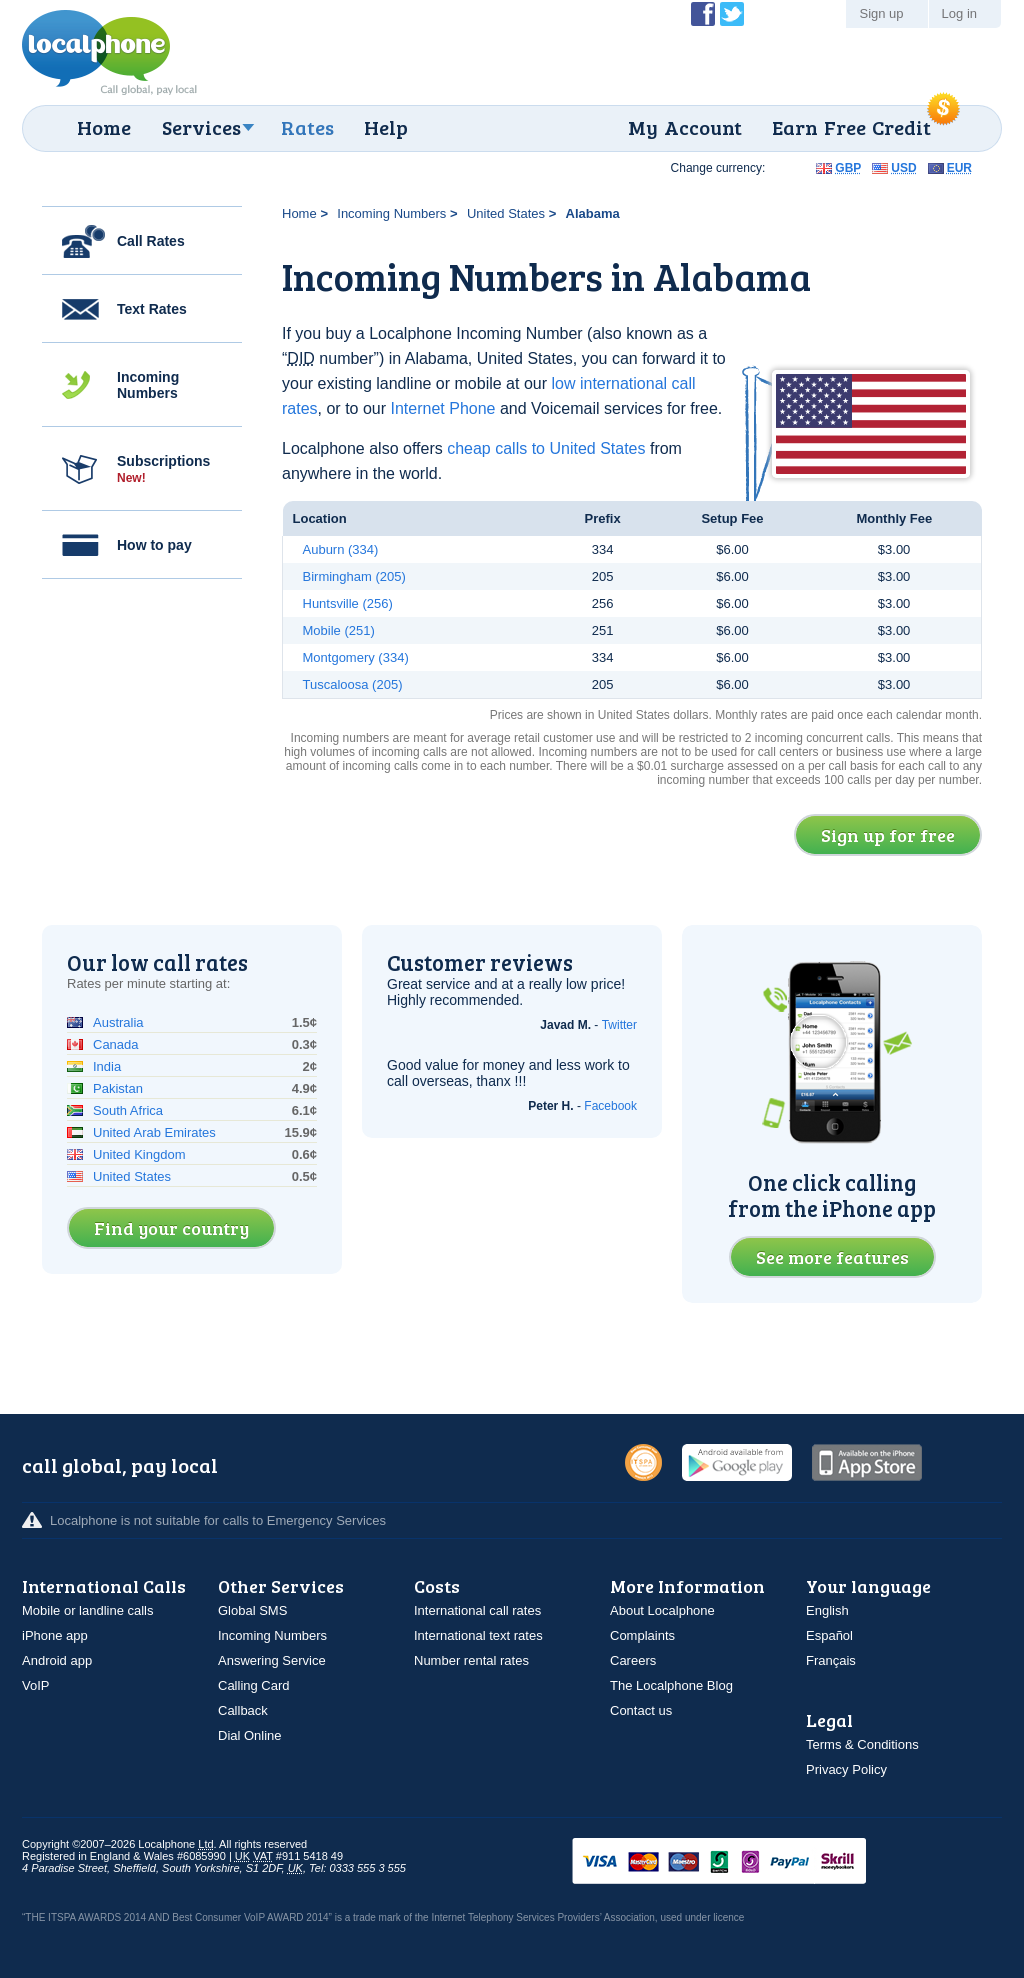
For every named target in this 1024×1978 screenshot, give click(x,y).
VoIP (35, 1685)
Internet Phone (443, 408)
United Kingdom (139, 1154)
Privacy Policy (846, 1769)
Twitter (619, 1025)
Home (104, 127)
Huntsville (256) (348, 603)
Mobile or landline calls (88, 1610)
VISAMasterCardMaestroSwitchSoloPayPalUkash (747, 1862)
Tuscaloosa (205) (353, 684)
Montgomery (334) (356, 657)
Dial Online (250, 1735)
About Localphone (662, 1610)
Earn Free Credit (851, 127)
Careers (633, 1660)
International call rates (477, 1610)
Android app (57, 1660)
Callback (243, 1710)
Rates (307, 127)
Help (386, 127)
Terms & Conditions (862, 1744)
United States (506, 213)
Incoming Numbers (148, 385)
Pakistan (118, 1088)
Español (829, 1635)
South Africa (128, 1110)
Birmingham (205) (354, 576)
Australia (118, 1022)
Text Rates (152, 309)
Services (201, 127)
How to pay (154, 545)
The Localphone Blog (671, 1685)
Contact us (641, 1710)
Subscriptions (163, 469)
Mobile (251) (339, 630)
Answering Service (272, 1660)
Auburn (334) (341, 549)
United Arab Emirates (154, 1132)
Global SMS (252, 1610)
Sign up (881, 13)
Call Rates (151, 241)
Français (831, 1660)
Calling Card (254, 1685)
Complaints (642, 1635)
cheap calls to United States (546, 448)
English (827, 1610)
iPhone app (55, 1635)
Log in (959, 13)
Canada (116, 1044)
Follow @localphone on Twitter (732, 14)
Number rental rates (471, 1660)
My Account (685, 127)
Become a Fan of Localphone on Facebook (703, 14)
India (107, 1066)
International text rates (478, 1635)
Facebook (610, 1106)
